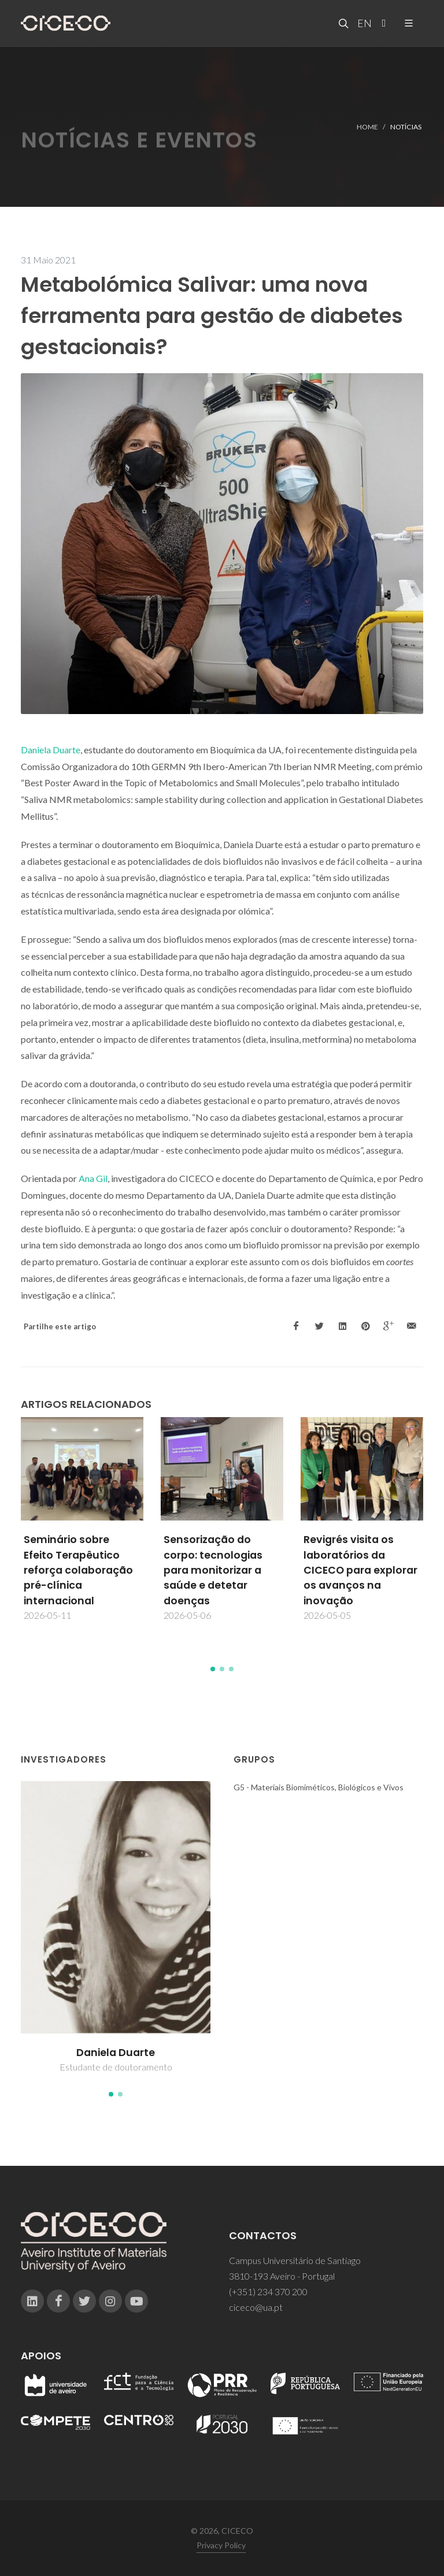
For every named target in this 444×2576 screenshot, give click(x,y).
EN (363, 23)
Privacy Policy (221, 2545)
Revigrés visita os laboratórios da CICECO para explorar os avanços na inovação (360, 1570)
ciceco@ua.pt (256, 2307)
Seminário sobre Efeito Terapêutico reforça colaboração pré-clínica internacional (78, 1570)
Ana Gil (93, 1178)
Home (367, 126)
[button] (212, 1669)
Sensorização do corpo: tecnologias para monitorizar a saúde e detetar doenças (213, 1570)
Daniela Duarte (50, 749)
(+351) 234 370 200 (268, 2291)
